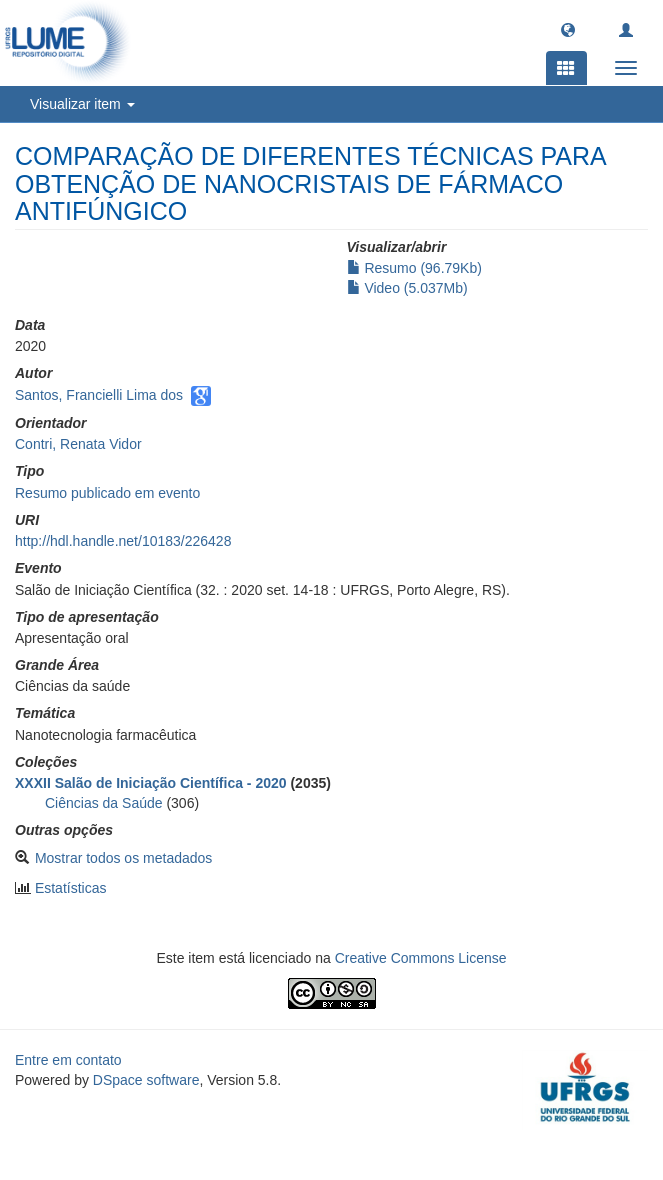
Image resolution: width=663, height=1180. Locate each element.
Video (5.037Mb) (407, 288)
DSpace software (146, 1080)
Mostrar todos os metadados (123, 858)
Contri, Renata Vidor (78, 444)
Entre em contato (68, 1060)
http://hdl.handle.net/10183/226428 (123, 541)
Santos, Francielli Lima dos (99, 395)
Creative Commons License (421, 958)
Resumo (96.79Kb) (414, 268)
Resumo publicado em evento (107, 493)
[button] (568, 29)
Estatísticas (71, 888)
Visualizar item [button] (82, 104)
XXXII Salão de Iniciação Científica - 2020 (151, 783)
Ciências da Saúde (104, 803)
